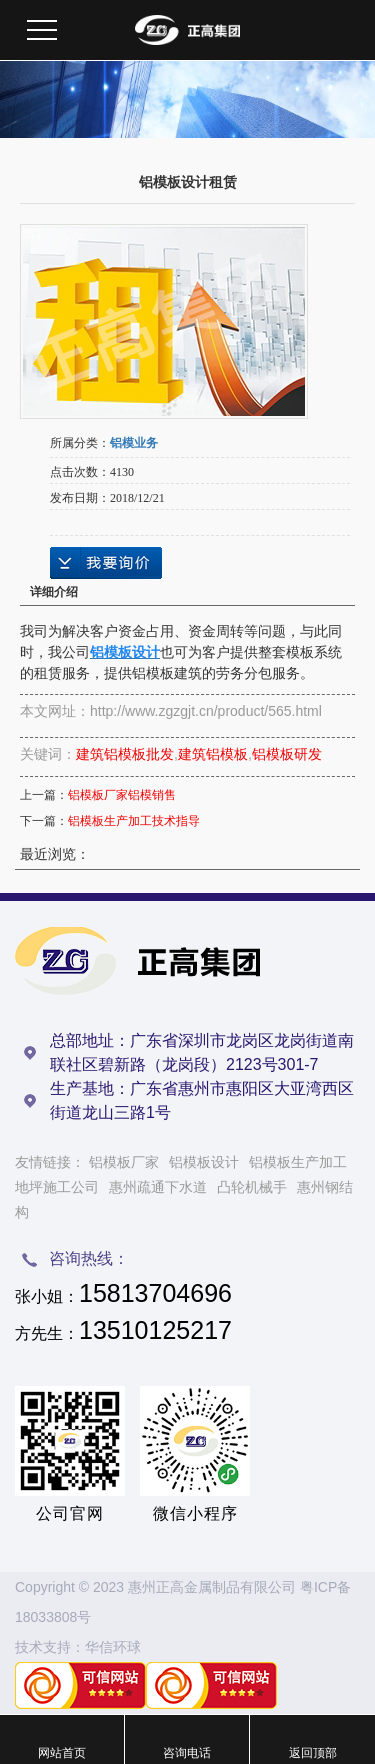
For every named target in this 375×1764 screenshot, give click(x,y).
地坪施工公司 (57, 1187)
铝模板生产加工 (298, 1162)
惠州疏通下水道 (158, 1187)
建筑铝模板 (213, 754)
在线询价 (106, 563)
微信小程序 (195, 1513)
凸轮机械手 (252, 1187)
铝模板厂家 (124, 1162)
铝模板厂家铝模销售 (122, 795)
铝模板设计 (204, 1162)
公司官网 (70, 1513)
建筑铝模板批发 (125, 754)
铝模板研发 (287, 754)
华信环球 (113, 1647)
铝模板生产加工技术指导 (134, 821)
